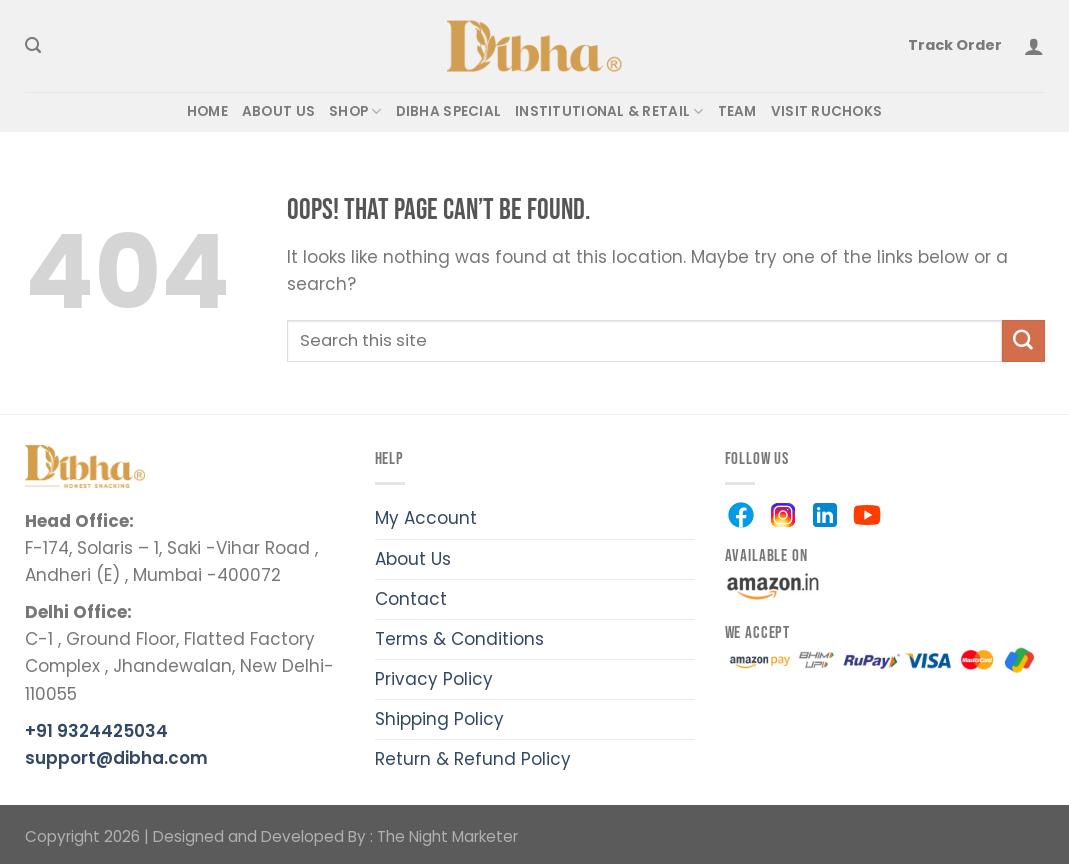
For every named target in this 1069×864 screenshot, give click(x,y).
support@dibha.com (116, 758)
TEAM (737, 111)
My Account (426, 518)
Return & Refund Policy (473, 759)
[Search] (33, 46)
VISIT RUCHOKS (827, 111)
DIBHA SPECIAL (449, 111)
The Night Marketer (447, 836)
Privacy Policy (434, 679)
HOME (207, 111)
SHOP (355, 112)
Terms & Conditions (459, 639)
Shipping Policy (439, 719)
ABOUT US (278, 111)
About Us (413, 559)
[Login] (1034, 46)
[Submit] (1023, 340)
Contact (411, 599)
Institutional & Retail (609, 112)
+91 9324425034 (96, 731)
